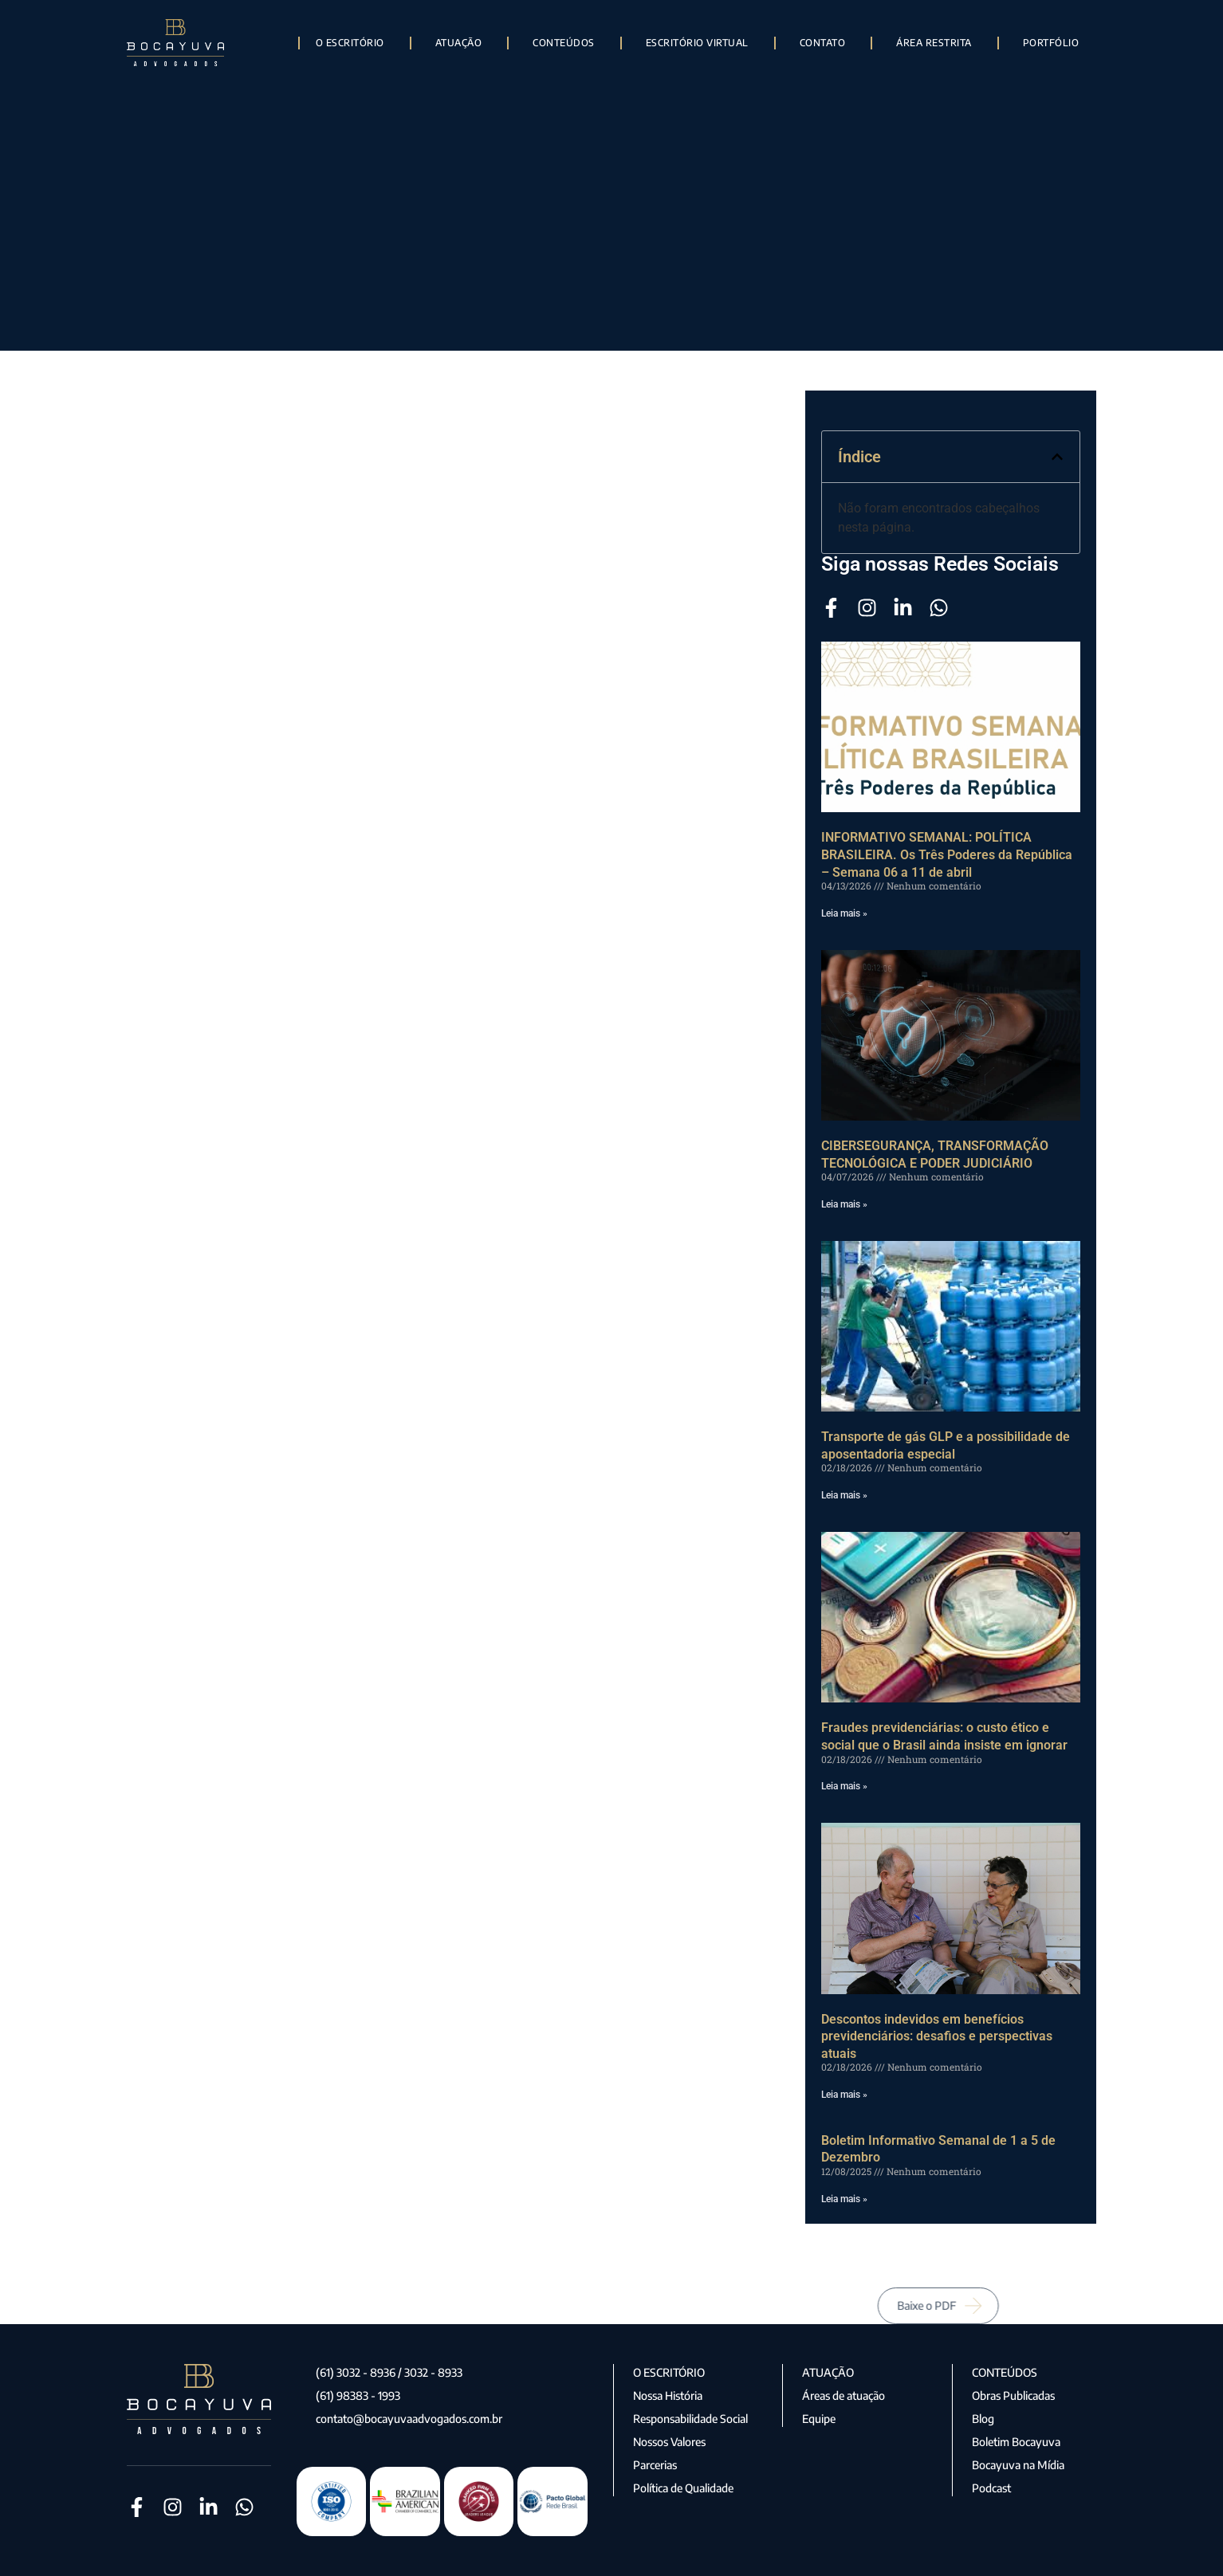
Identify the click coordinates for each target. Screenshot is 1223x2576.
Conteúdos (564, 43)
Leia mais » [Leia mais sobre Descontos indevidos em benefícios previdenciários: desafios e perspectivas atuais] (844, 2094)
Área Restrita (934, 43)
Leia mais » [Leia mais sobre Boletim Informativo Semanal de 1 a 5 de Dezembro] (844, 2199)
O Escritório (350, 43)
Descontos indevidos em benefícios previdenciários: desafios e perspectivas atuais (936, 2036)
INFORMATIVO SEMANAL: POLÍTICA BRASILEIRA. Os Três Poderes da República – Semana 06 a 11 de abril (946, 854)
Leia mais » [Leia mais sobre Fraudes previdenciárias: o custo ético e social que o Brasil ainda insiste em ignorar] (844, 1786)
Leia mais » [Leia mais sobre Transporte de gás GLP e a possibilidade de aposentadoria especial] (844, 1495)
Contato (823, 43)
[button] (1057, 456)
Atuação (458, 43)
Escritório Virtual (697, 43)
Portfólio (1051, 43)
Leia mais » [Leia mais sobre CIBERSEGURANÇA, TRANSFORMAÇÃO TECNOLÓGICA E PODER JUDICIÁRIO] (844, 1204)
